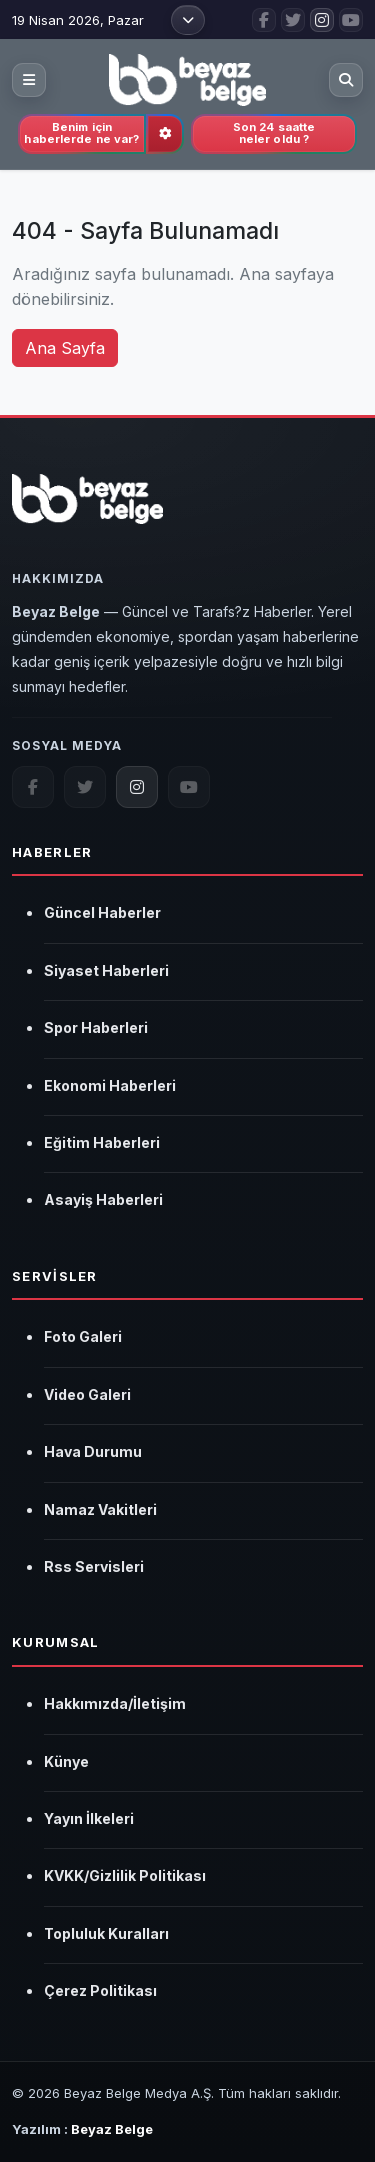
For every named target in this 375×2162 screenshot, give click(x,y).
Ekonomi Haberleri (110, 1085)
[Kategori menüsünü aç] (29, 80)
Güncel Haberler (102, 912)
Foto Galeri (83, 1336)
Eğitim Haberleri (102, 1142)
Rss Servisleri (94, 1566)
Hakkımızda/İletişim (115, 1703)
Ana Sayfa (65, 348)
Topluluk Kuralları (106, 1933)
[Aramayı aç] (346, 80)
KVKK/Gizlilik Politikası (125, 1875)
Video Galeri (87, 1394)
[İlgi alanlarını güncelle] (165, 134)
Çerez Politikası (100, 1990)
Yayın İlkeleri (89, 1818)
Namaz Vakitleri (100, 1509)
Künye (66, 1761)
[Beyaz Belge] (87, 510)
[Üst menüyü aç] (188, 20)
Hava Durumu (93, 1451)
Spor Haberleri (96, 1027)
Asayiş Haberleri (103, 1199)
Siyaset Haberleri (106, 970)
